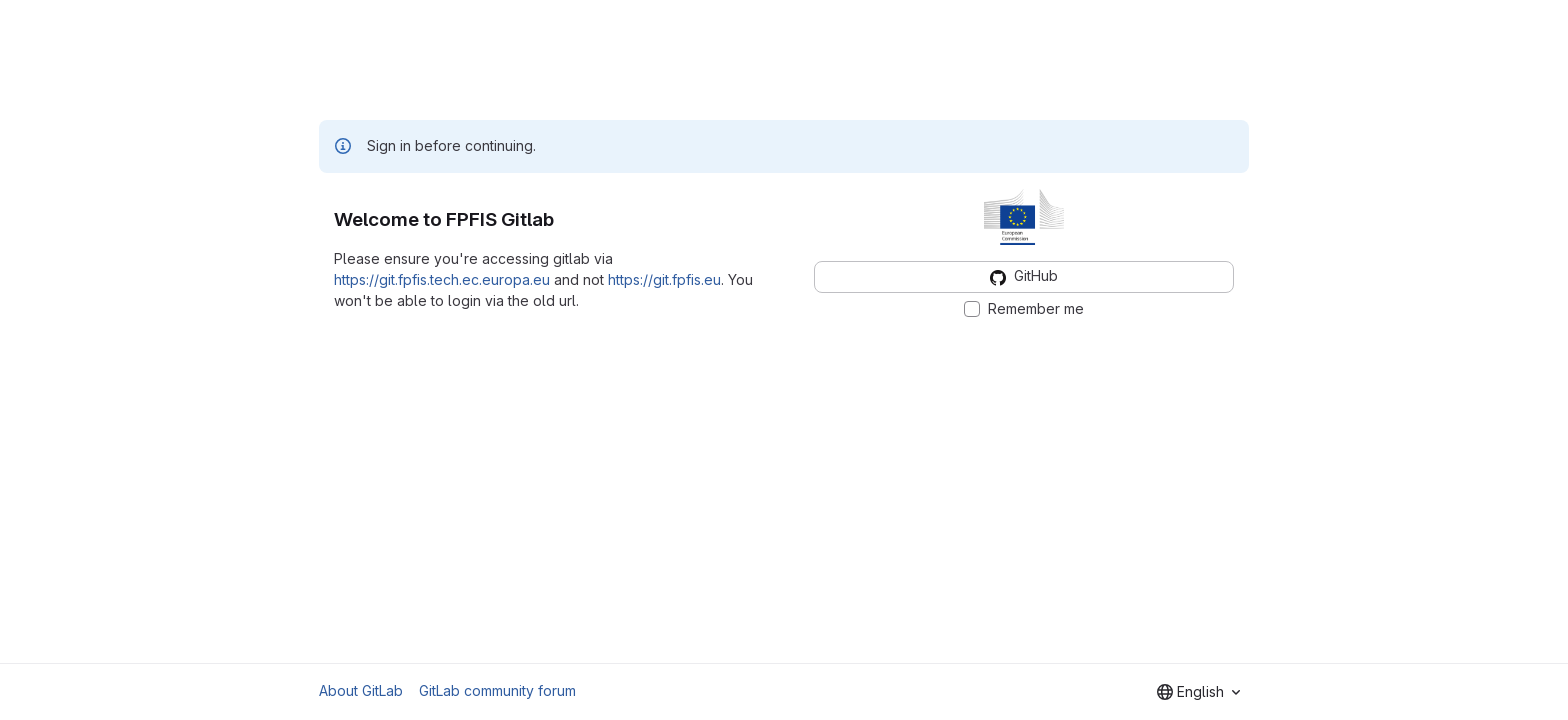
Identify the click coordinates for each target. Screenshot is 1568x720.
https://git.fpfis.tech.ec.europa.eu (442, 279)
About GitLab (361, 690)
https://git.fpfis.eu (664, 279)
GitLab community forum (497, 690)
